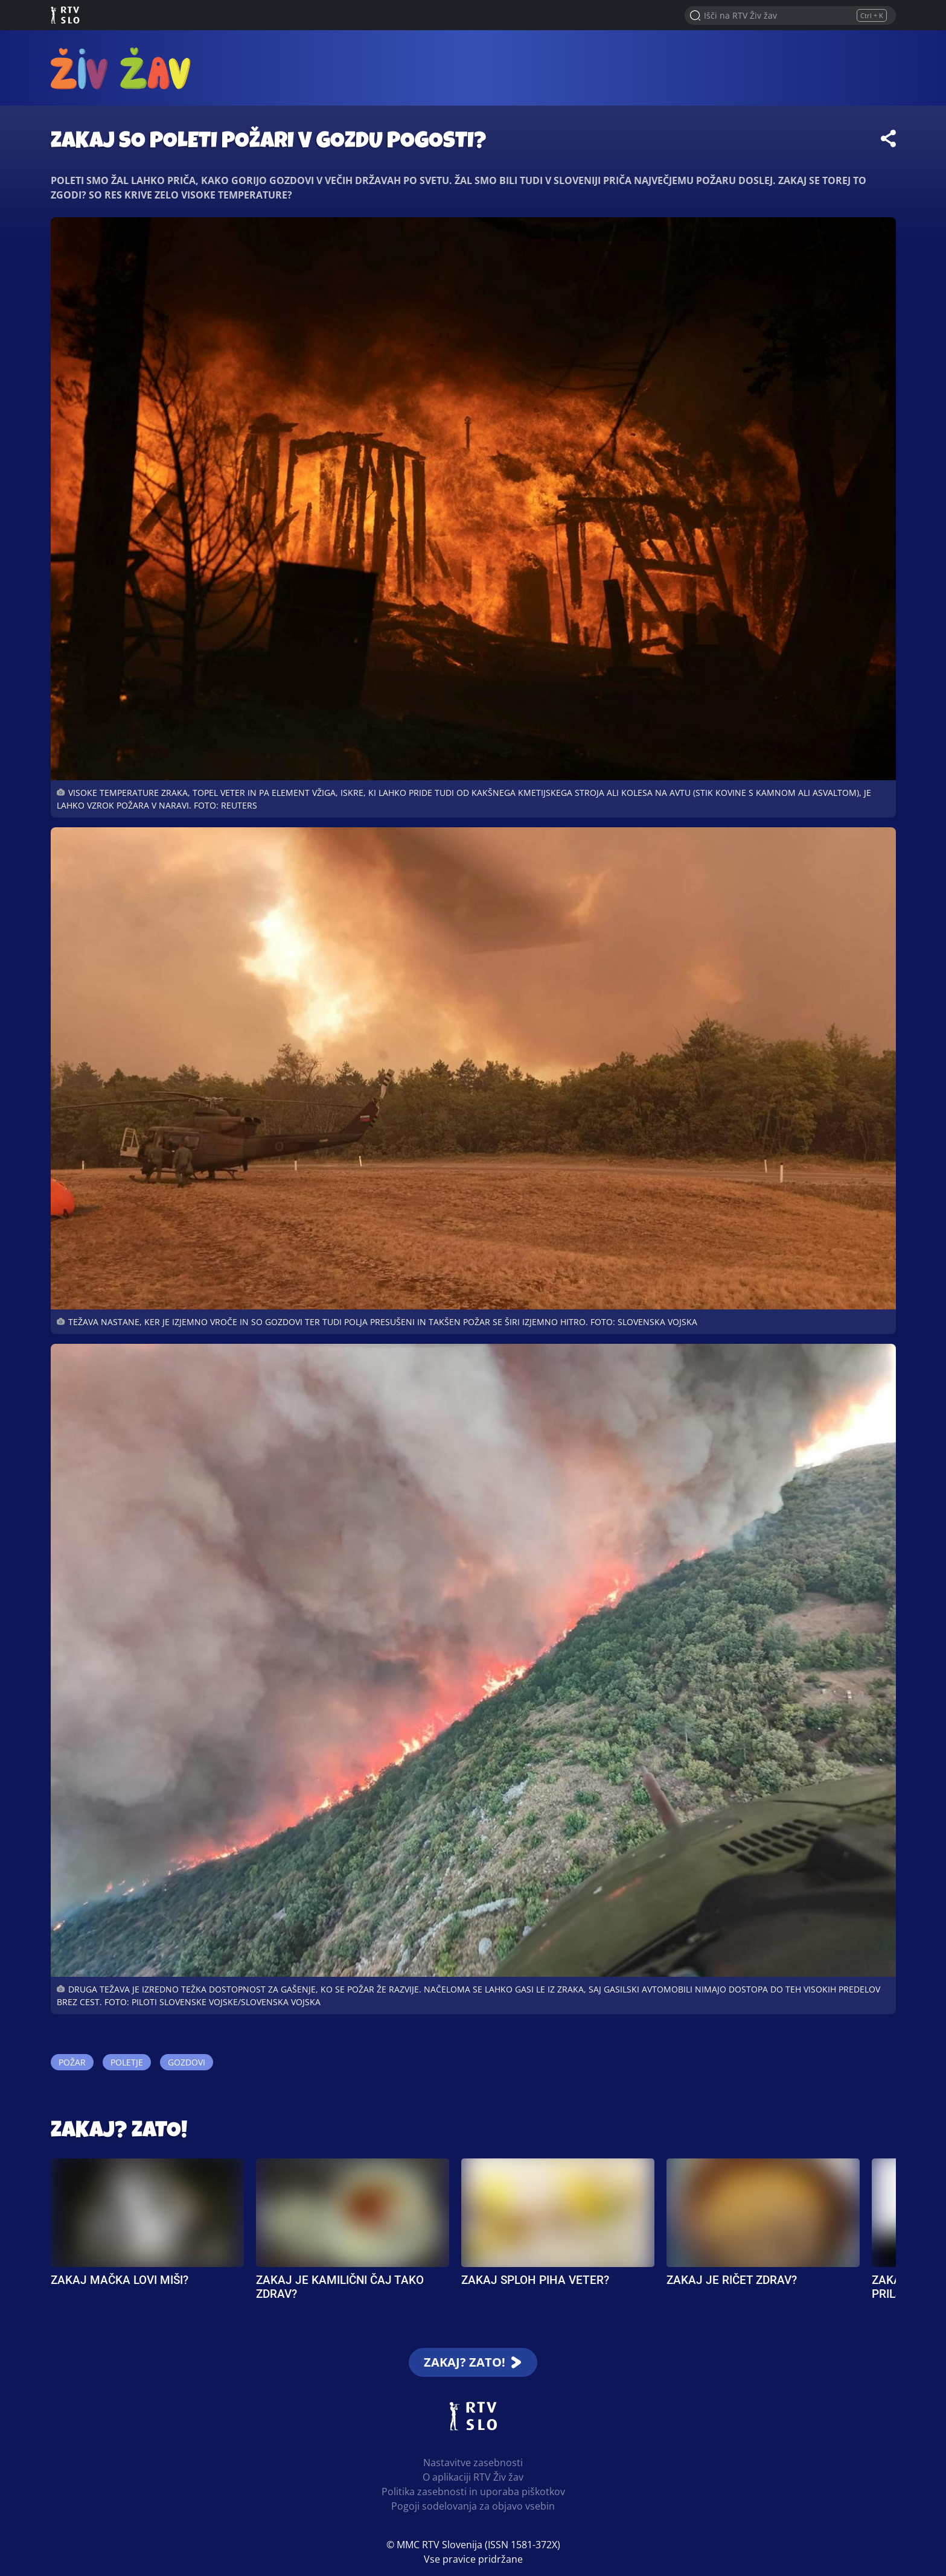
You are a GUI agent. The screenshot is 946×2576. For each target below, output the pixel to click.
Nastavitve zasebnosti (473, 2462)
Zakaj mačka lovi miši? (119, 2280)
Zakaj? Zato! (119, 2132)
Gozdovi (186, 2062)
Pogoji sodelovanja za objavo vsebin (473, 2506)
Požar (72, 2062)
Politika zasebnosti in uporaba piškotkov (473, 2491)
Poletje (126, 2062)
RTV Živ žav (121, 68)
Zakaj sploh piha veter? (535, 2280)
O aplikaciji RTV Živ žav (473, 2477)
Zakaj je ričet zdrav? (731, 2280)
